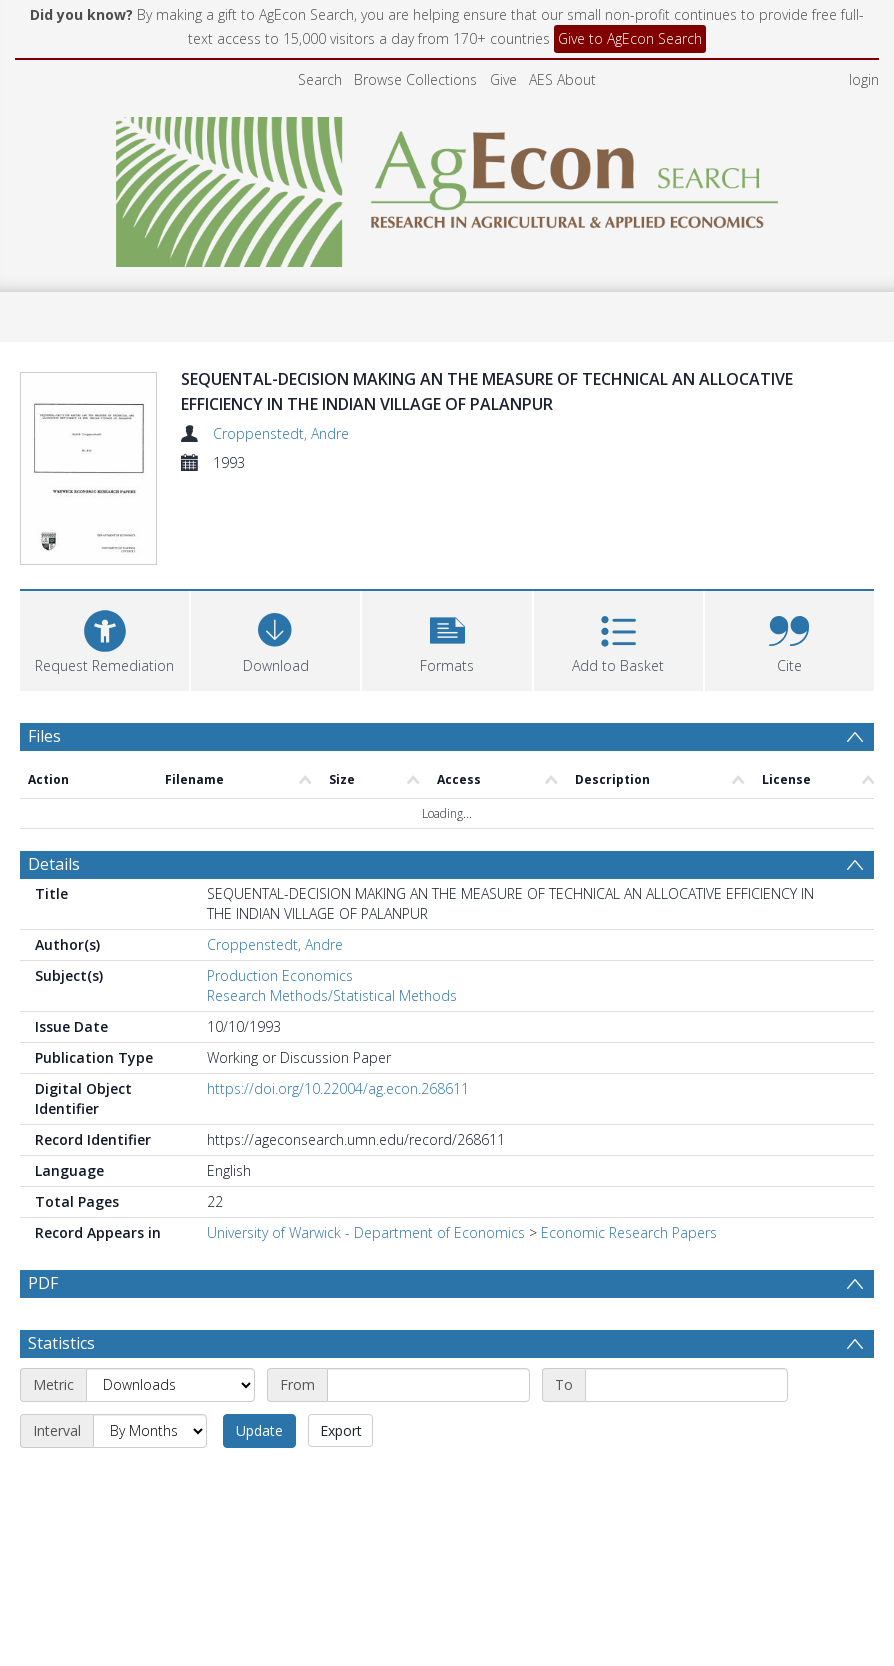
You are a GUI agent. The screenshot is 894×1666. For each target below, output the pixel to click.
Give (503, 79)
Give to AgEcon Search (630, 38)
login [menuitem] (864, 79)
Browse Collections (415, 79)
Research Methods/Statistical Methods (332, 995)
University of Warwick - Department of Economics (366, 1232)
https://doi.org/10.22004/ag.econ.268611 (338, 1088)
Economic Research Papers (629, 1232)
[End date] (686, 1385)
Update (259, 1430)
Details (54, 864)
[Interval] (150, 1431)
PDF (43, 1283)
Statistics (61, 1343)
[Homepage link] (447, 186)
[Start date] (428, 1385)
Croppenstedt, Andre (281, 433)
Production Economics (280, 975)
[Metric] (170, 1385)
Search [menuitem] (320, 79)
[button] (446, 638)
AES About (562, 79)
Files (44, 736)
